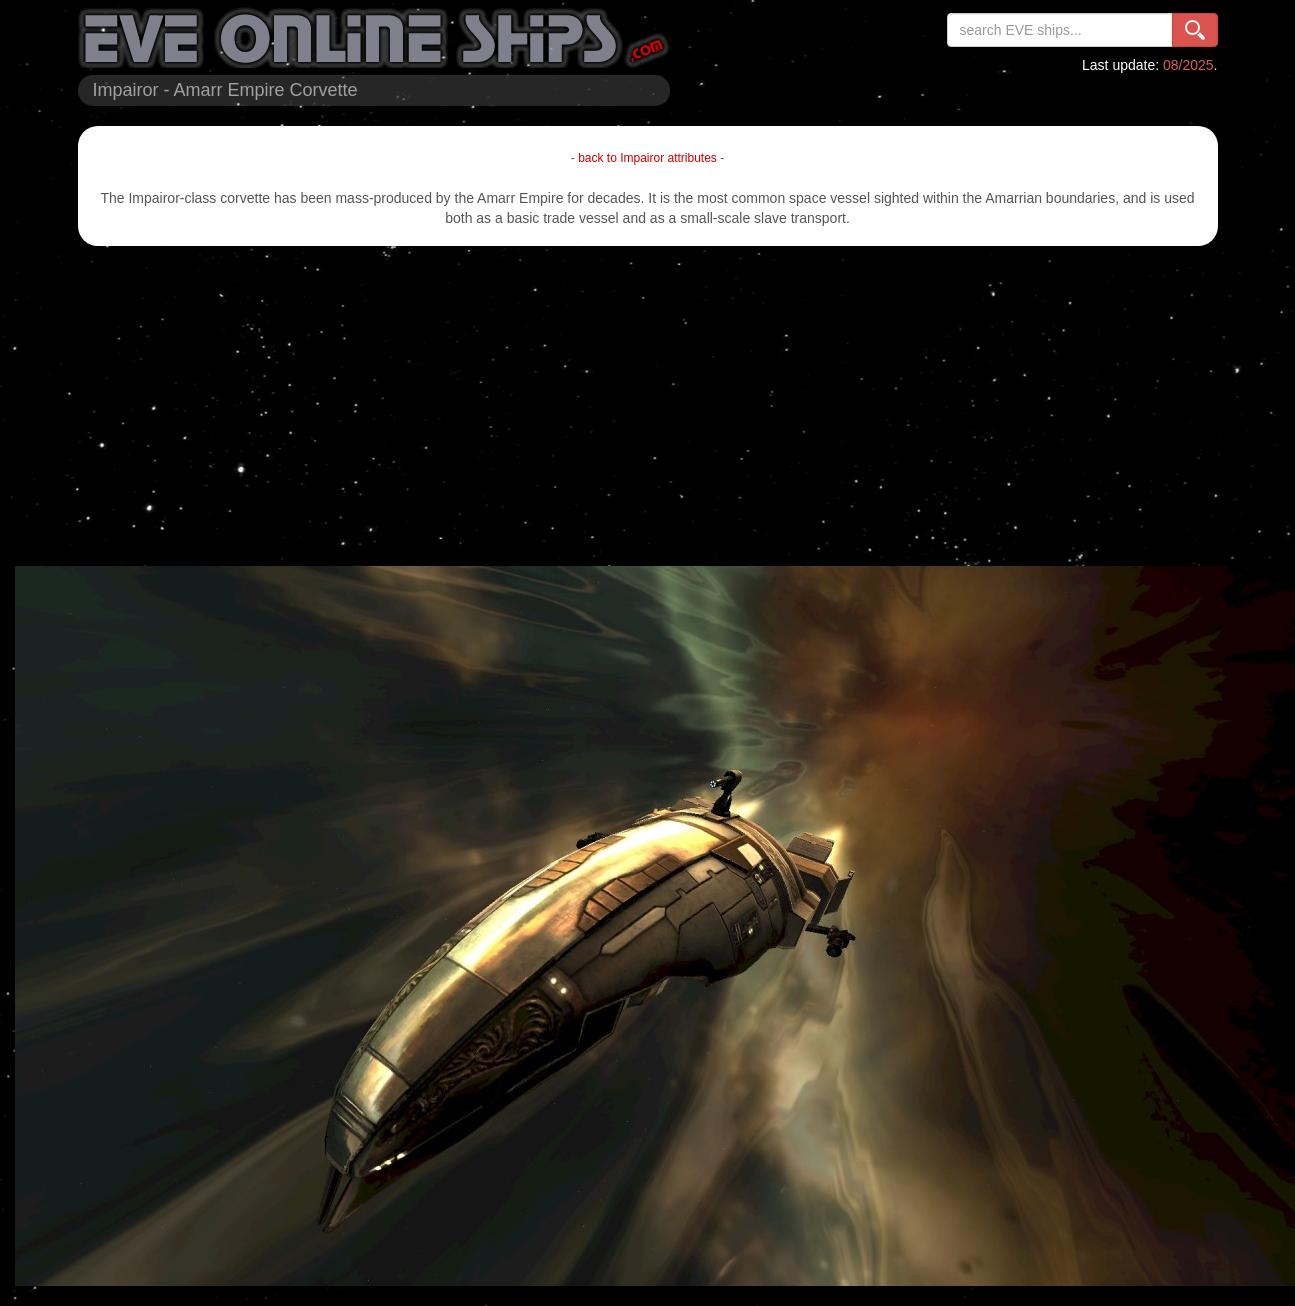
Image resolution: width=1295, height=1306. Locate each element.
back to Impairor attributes (647, 158)
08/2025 (1188, 65)
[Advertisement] (647, 406)
